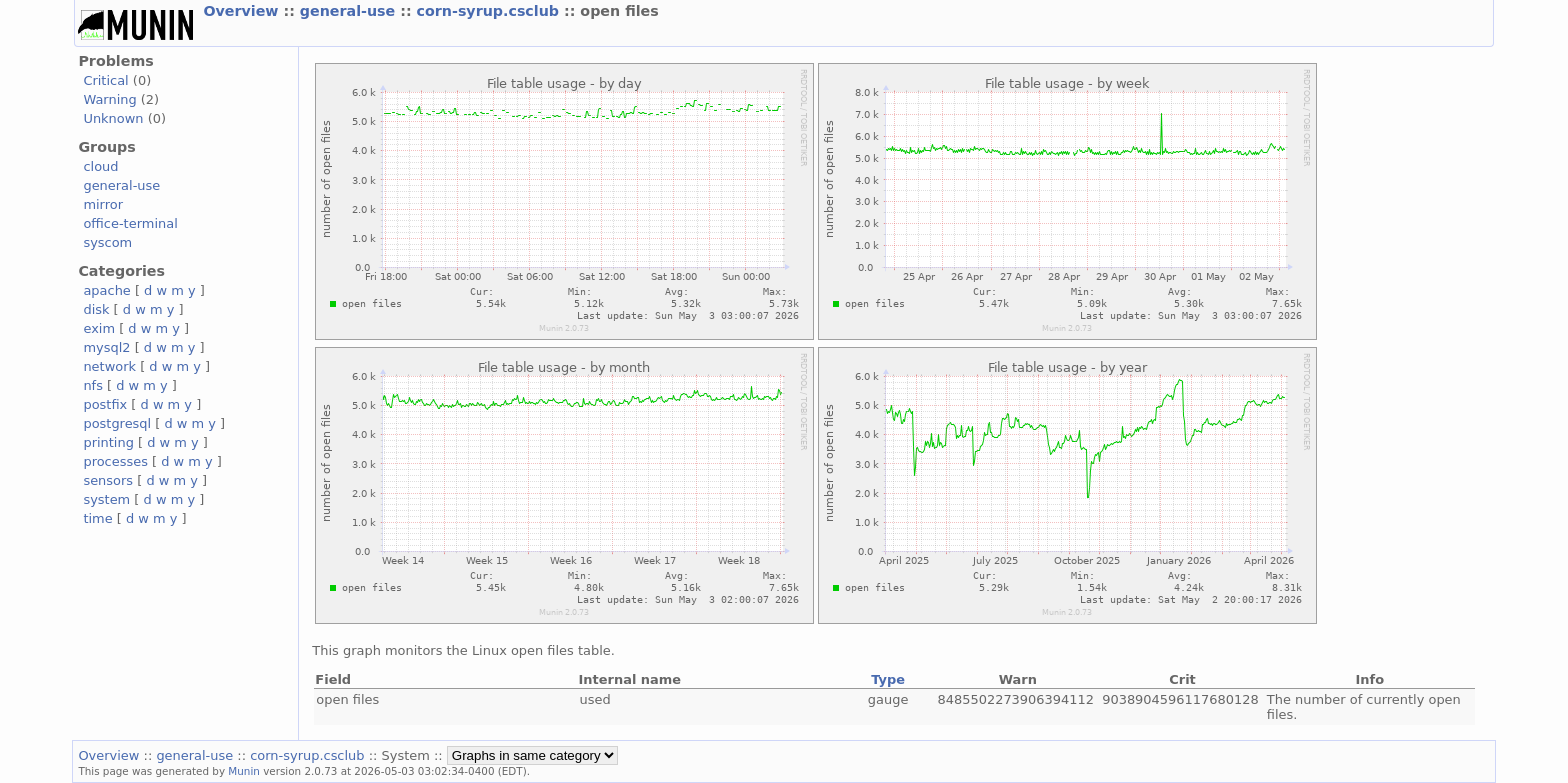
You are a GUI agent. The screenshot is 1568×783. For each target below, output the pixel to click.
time (97, 518)
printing (108, 442)
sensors (108, 480)
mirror (103, 204)
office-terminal (130, 223)
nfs (93, 385)
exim (99, 328)
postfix (105, 404)
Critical (105, 80)
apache (106, 290)
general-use (350, 11)
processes (115, 461)
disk (96, 309)
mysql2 (106, 347)
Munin (244, 771)
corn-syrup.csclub (490, 11)
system (106, 499)
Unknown (113, 118)
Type (888, 679)
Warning (109, 99)
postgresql (117, 423)
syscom (107, 242)
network (109, 366)
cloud (100, 166)
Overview (243, 11)
